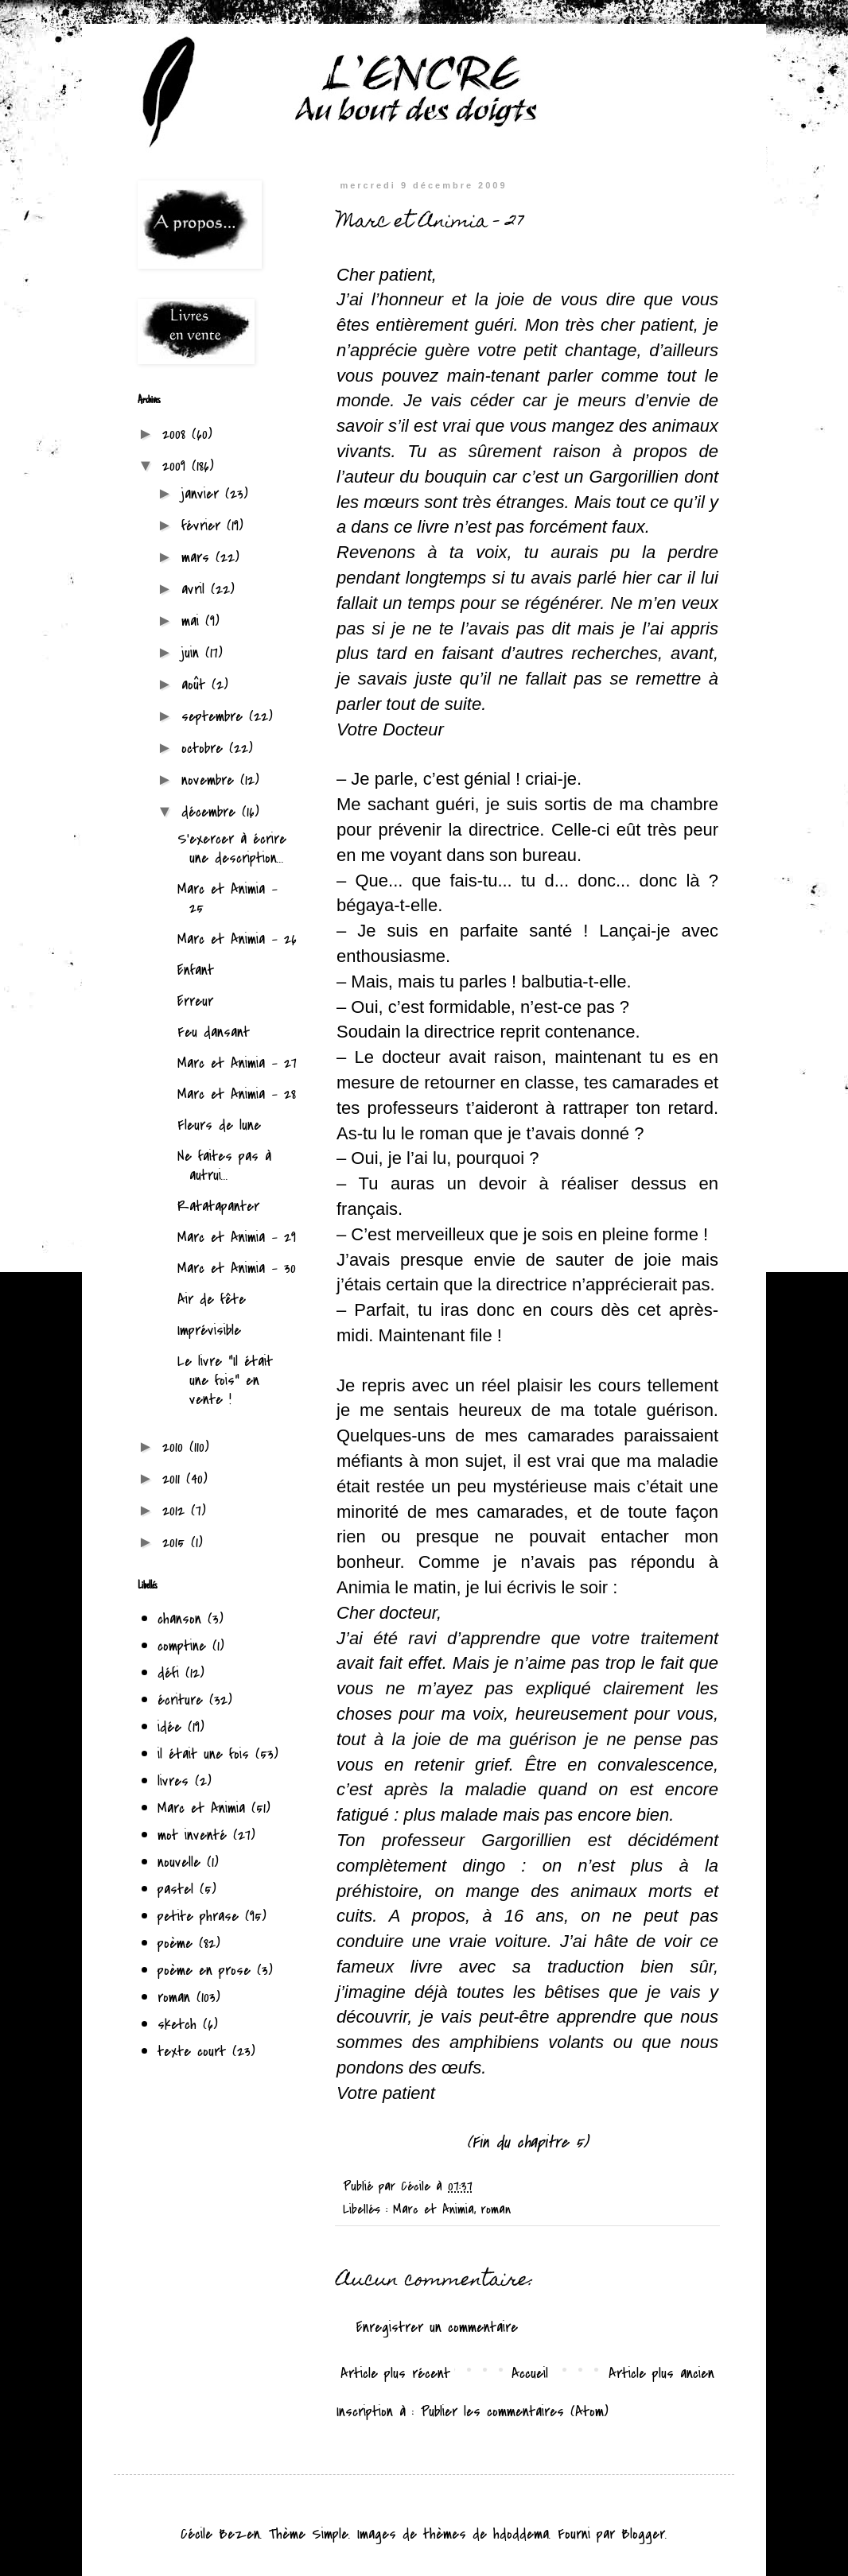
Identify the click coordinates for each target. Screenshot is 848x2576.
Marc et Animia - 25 (227, 898)
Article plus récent (395, 2373)
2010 (175, 1447)
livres (173, 1781)
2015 (176, 1542)
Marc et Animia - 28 (236, 1094)
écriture (180, 1700)
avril (196, 589)
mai (193, 621)
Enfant (195, 970)
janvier (203, 494)
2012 (176, 1510)
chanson (179, 1619)
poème (175, 1943)
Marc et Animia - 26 (237, 939)
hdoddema (521, 2534)
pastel (175, 1889)
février (204, 525)
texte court (192, 2051)
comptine (182, 1646)
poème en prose (204, 1970)
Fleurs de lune (219, 1125)
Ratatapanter (218, 1206)
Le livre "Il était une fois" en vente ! (225, 1380)
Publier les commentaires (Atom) (515, 2411)
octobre (205, 748)
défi (168, 1673)
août (196, 684)
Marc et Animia (433, 2209)
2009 (177, 466)
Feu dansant (213, 1032)
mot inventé (192, 1835)
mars (198, 557)
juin (193, 653)
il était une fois (203, 1754)
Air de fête (211, 1299)
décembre (211, 812)
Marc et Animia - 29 (236, 1237)
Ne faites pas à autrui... (224, 1165)
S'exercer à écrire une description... (231, 848)
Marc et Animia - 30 (236, 1268)
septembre (215, 716)
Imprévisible (209, 1330)
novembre (210, 780)
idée (169, 1727)
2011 (174, 1479)
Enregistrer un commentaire (437, 2327)
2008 (177, 434)
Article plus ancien (661, 2373)
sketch (177, 2024)
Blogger (643, 2534)
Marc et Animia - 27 (237, 1063)
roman (496, 2209)
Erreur (195, 1001)
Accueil (530, 2373)
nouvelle (179, 1862)
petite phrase (198, 1916)
